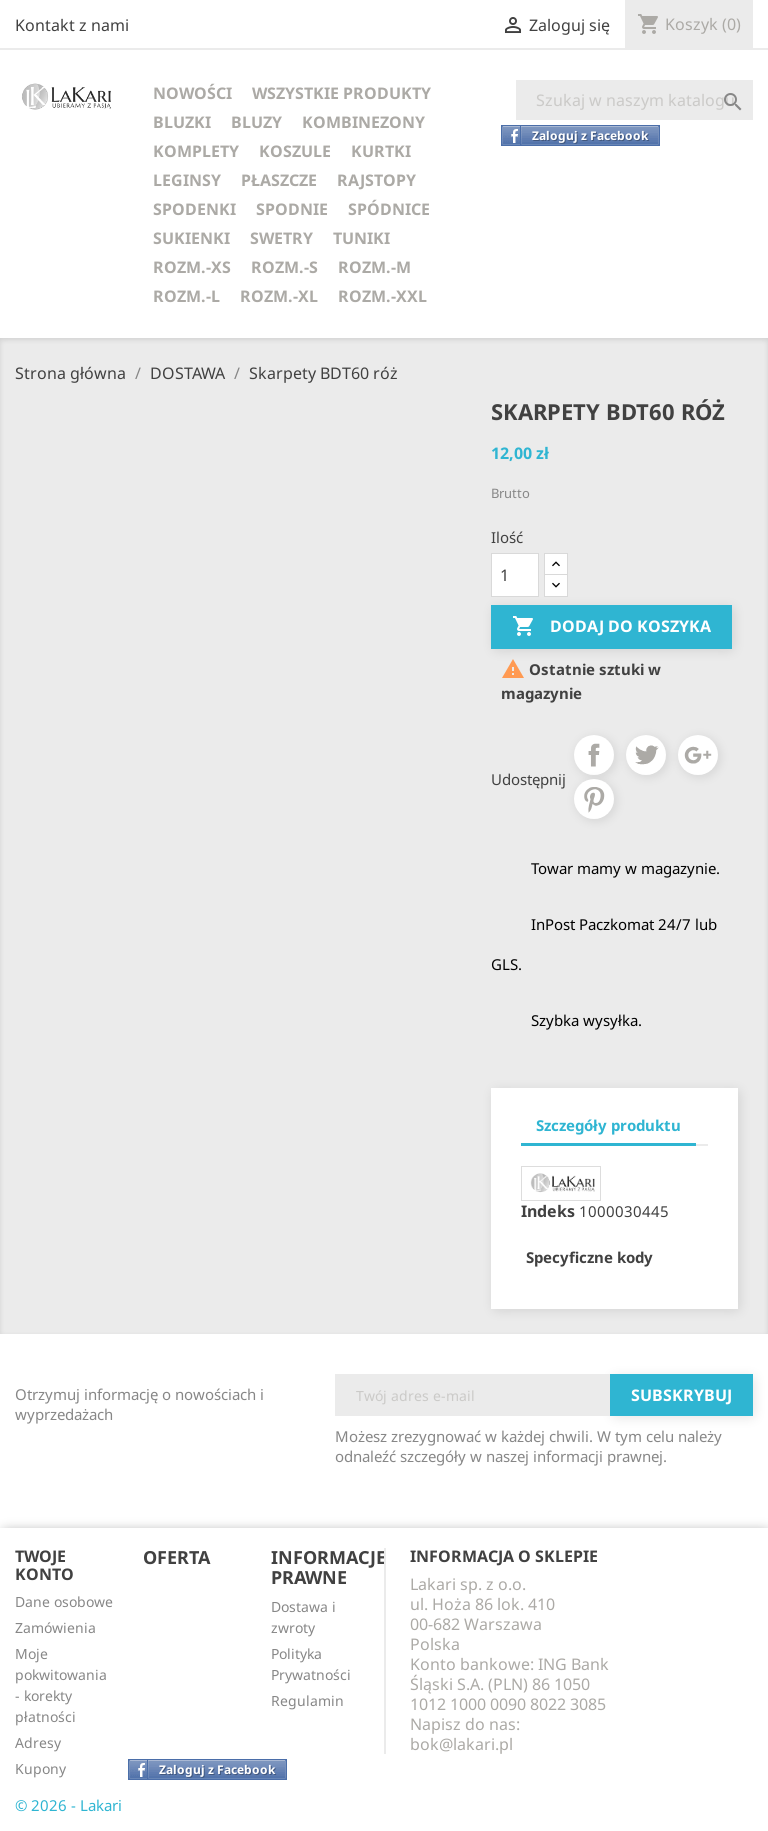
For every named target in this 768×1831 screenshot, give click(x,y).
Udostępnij (594, 755)
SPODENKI (194, 209)
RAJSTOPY (376, 180)
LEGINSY (187, 180)
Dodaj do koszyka (611, 627)
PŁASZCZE (279, 180)
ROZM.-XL (279, 296)
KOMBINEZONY (363, 122)
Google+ (698, 755)
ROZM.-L (186, 296)
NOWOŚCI (192, 93)
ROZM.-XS (192, 267)
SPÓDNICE (389, 209)
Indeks (548, 1211)
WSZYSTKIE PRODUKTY (341, 93)
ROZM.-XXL (382, 296)
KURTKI (381, 151)
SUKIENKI (191, 238)
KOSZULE (295, 151)
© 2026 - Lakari (68, 1805)
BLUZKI (182, 122)
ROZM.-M (374, 267)
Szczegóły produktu (608, 1125)
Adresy (38, 1742)
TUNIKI (361, 238)
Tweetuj (646, 755)
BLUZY (256, 122)
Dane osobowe (64, 1601)
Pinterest (594, 799)
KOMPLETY (196, 151)
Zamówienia (55, 1627)
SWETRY (281, 238)
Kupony (40, 1768)
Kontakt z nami (72, 25)
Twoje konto (44, 1565)
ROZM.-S (284, 267)
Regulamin (307, 1700)
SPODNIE (292, 209)
